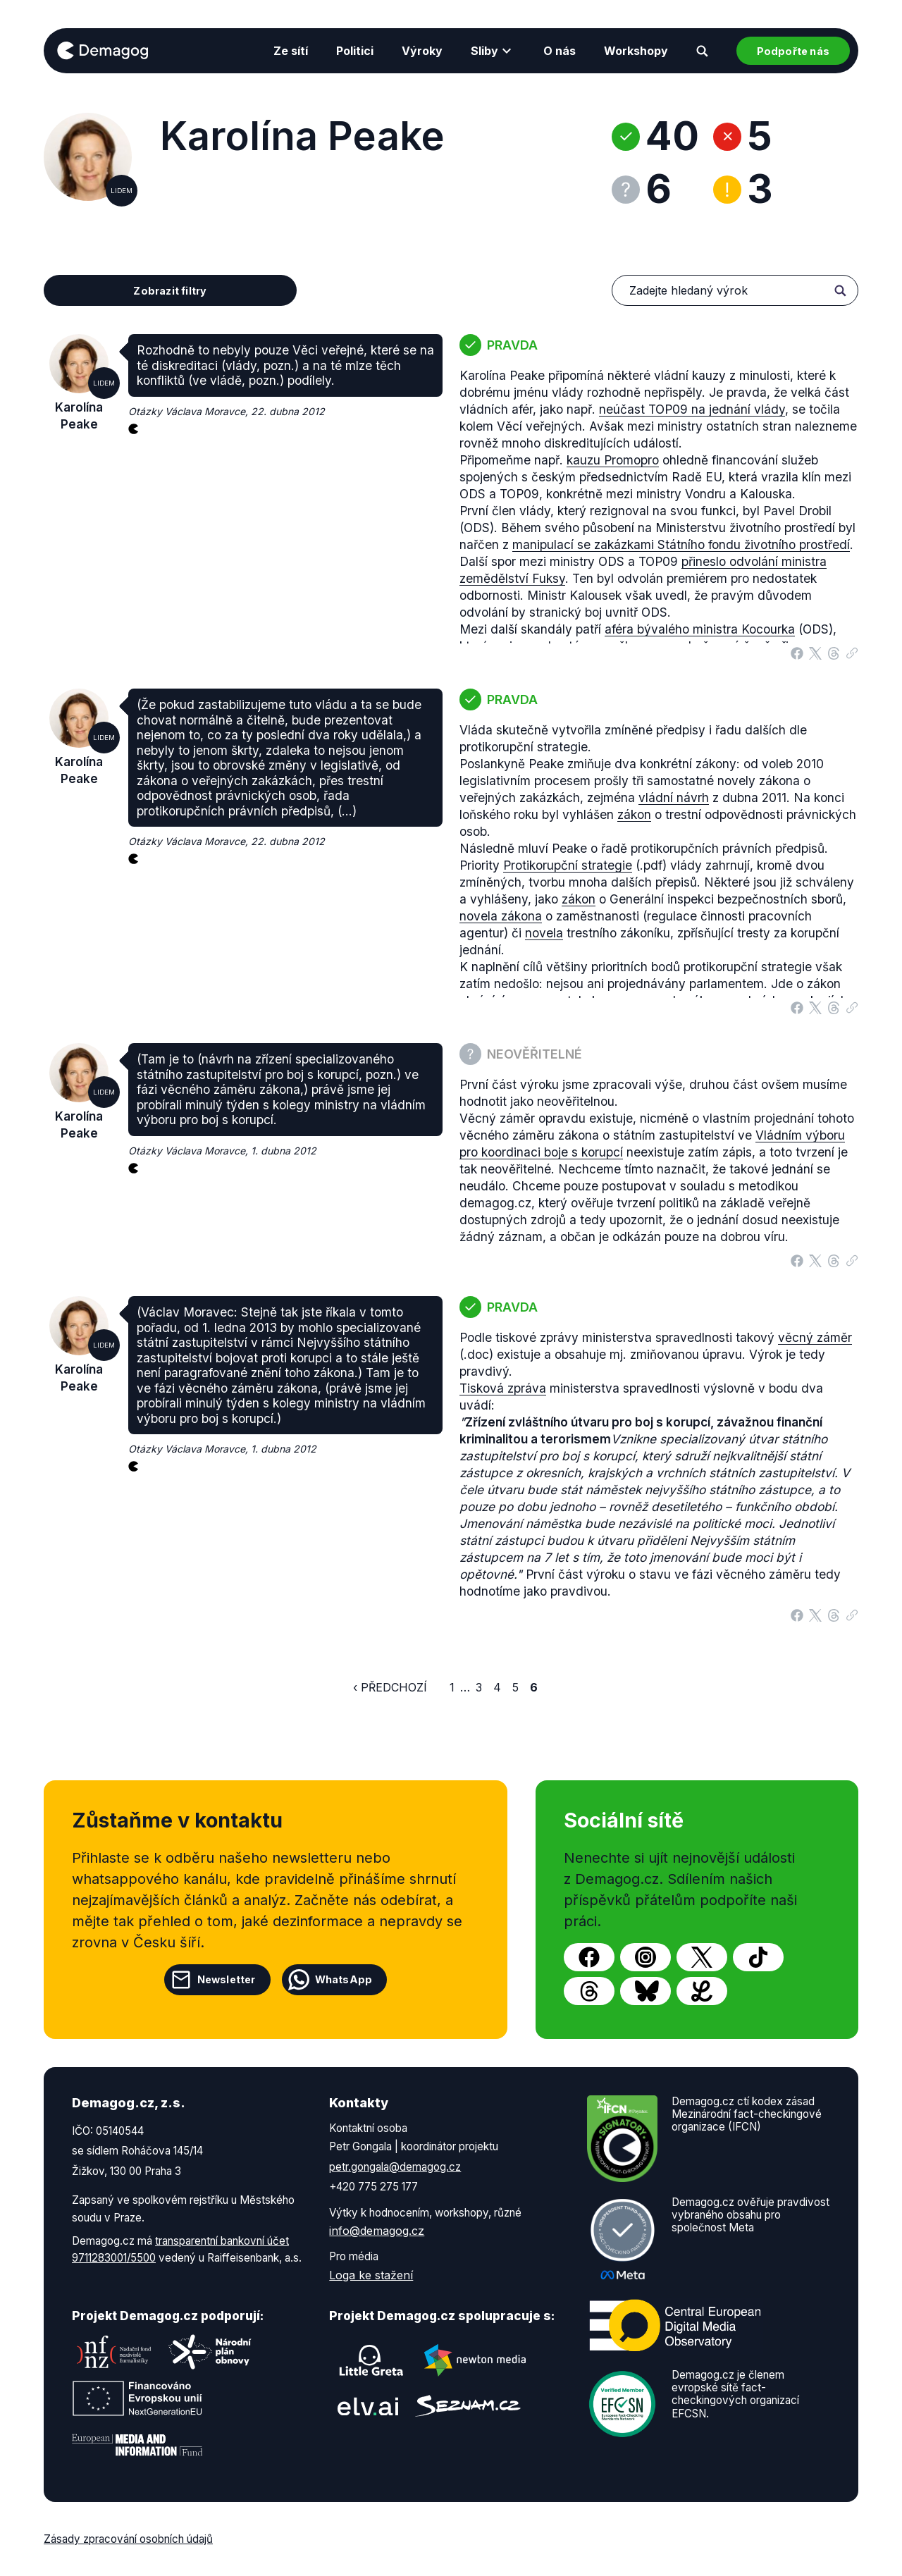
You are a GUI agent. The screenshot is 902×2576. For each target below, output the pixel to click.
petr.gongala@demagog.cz (395, 2167)
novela (544, 932)
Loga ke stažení (371, 2275)
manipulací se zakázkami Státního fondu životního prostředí (681, 544)
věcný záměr (815, 1337)
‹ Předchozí (390, 1687)
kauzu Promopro (613, 459)
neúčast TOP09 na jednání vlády (692, 409)
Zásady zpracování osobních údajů (128, 2539)
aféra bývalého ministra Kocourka (700, 629)
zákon (634, 814)
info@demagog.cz (376, 2231)
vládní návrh (673, 797)
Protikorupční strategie (567, 865)
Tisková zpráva (502, 1388)
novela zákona (500, 915)
